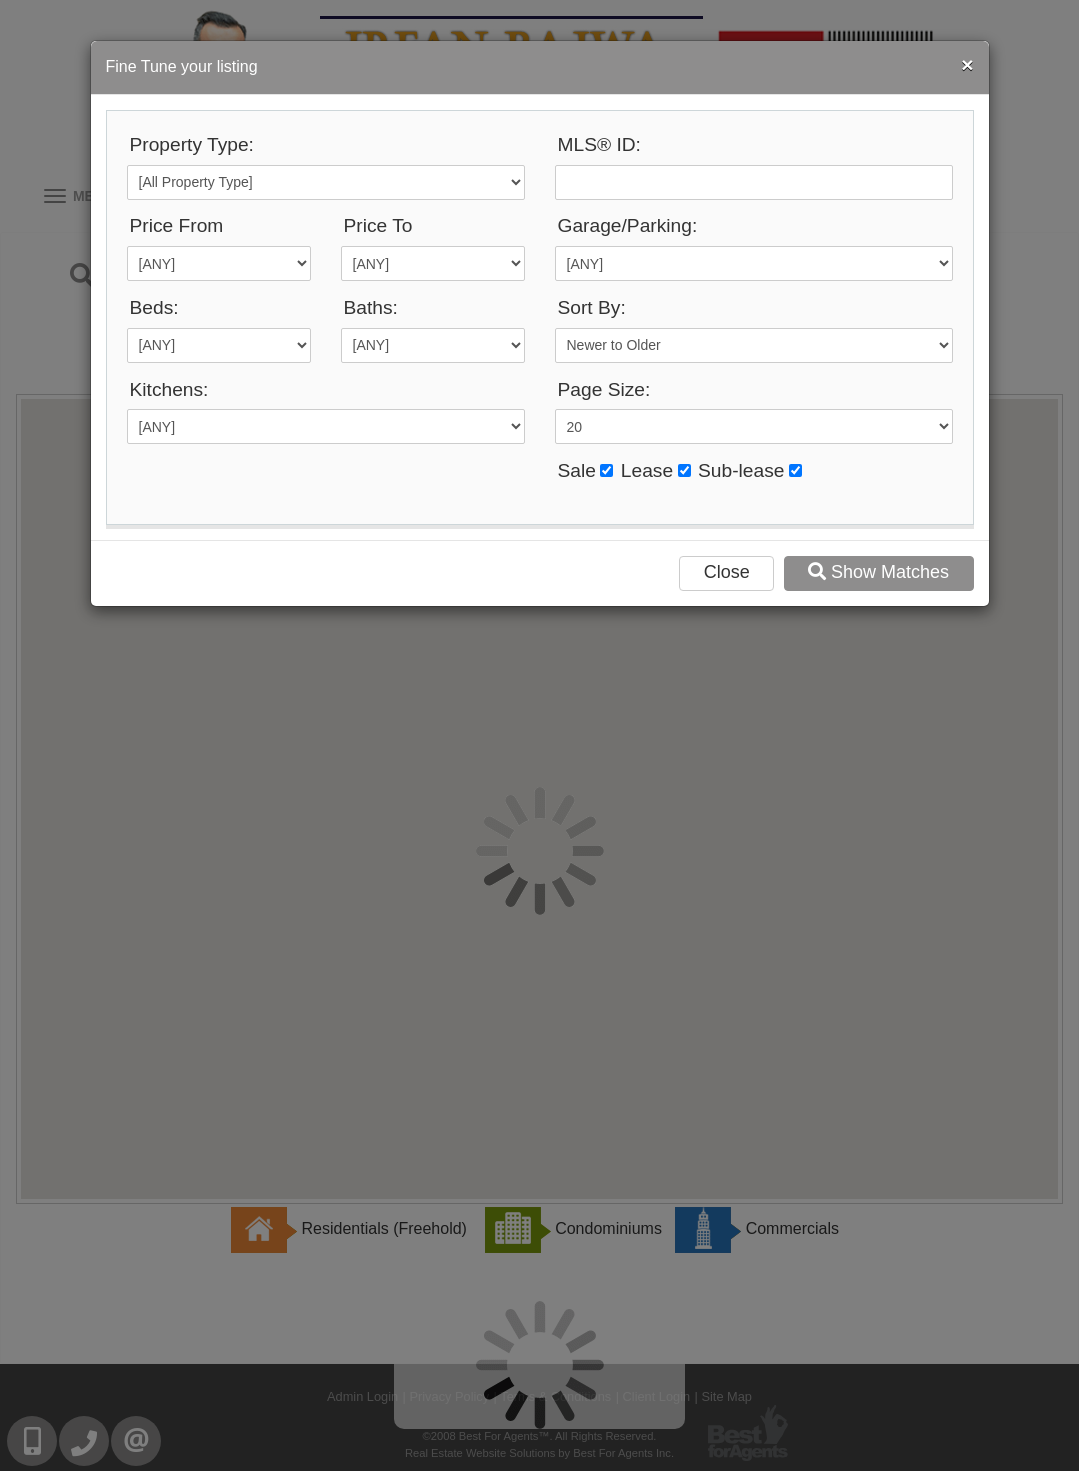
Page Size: (604, 389)
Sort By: (592, 307)
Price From (177, 225)
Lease (647, 470)
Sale (577, 470)
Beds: (154, 307)
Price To (378, 225)
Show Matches (878, 572)
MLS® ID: (599, 144)
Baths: (371, 307)
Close (727, 572)
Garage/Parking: (628, 225)
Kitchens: (169, 389)
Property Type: (192, 144)
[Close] (967, 64)
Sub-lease (741, 470)
